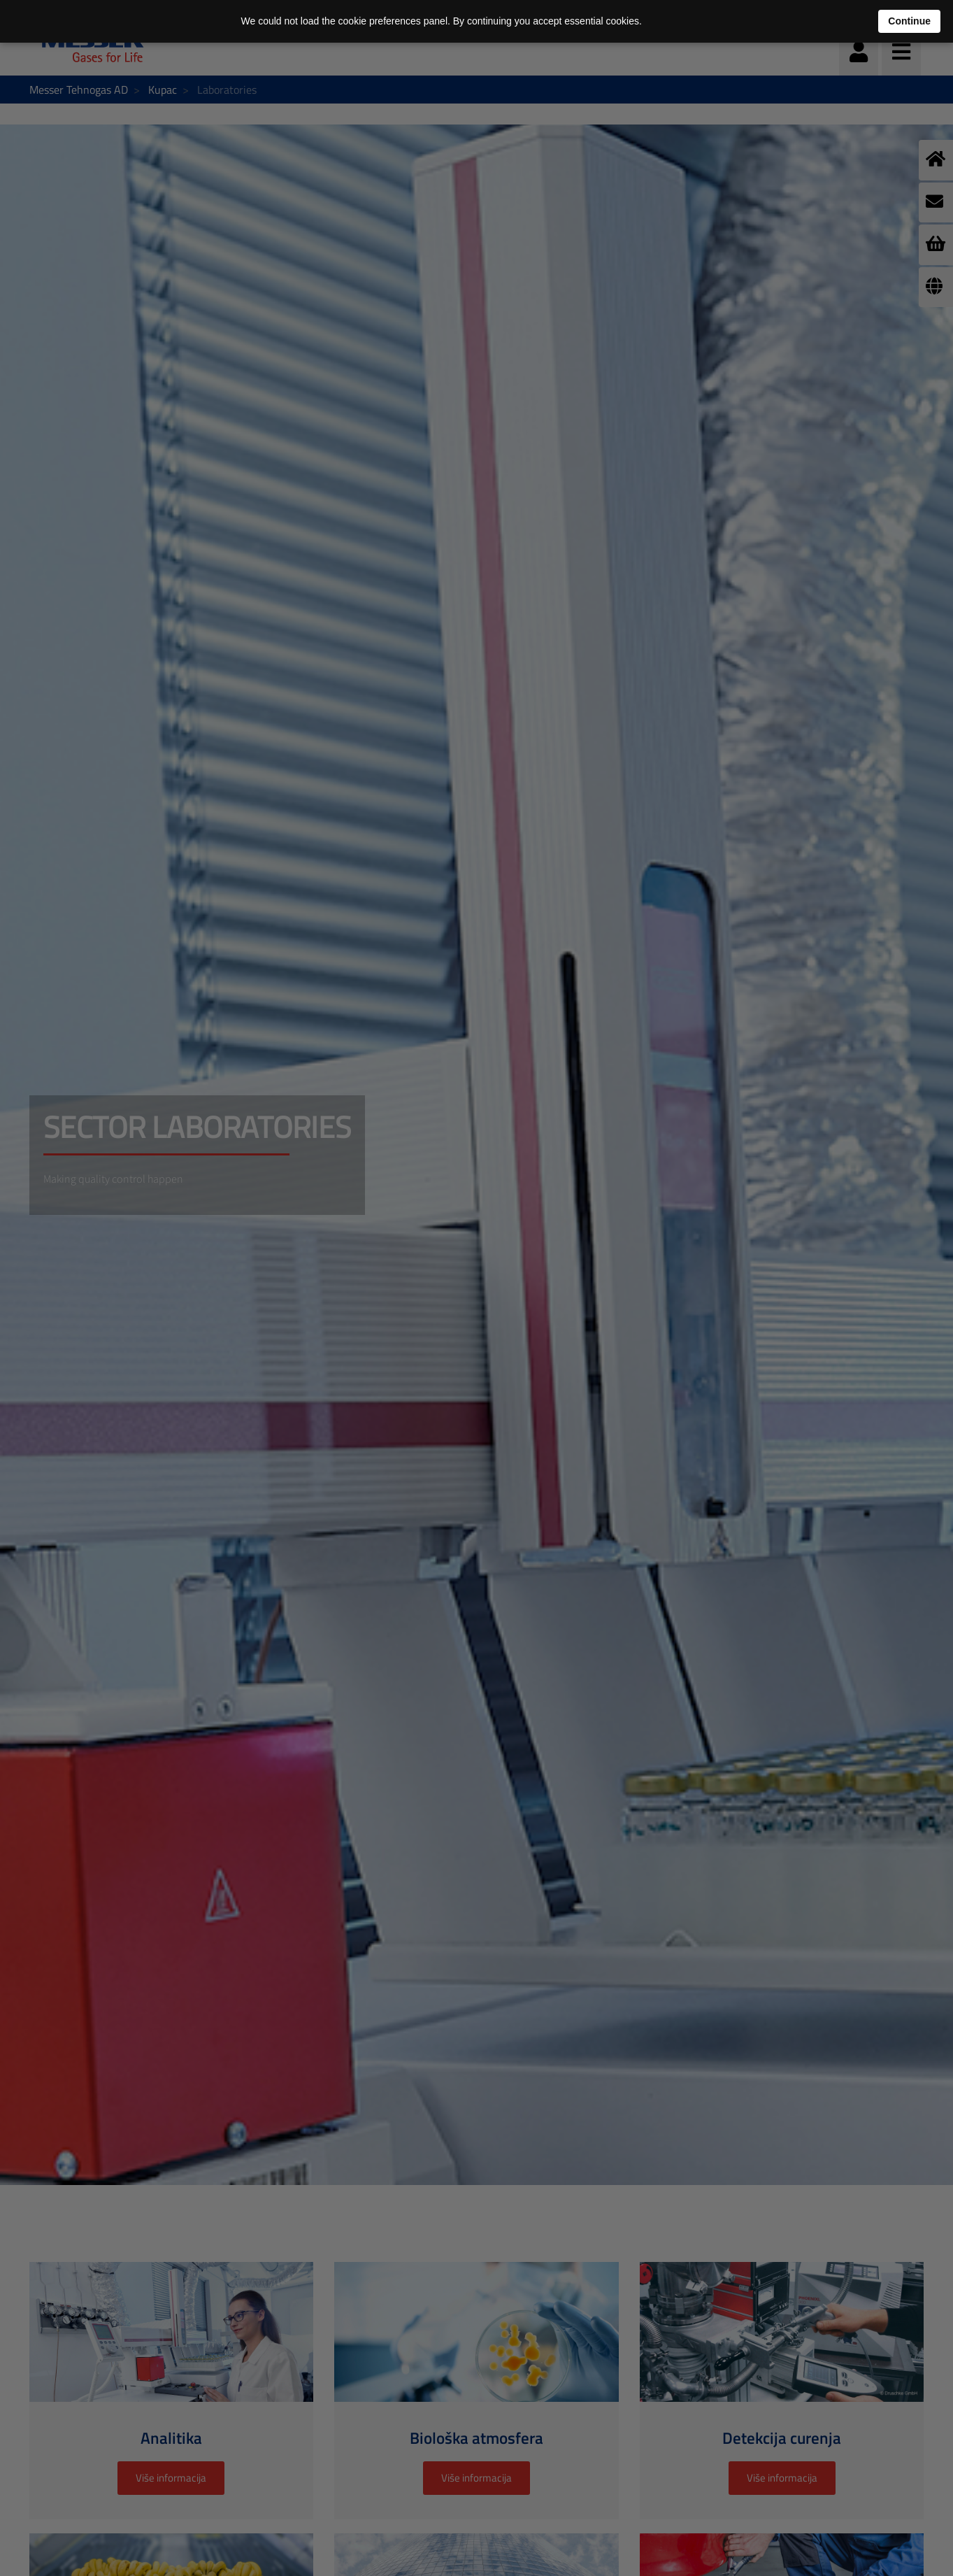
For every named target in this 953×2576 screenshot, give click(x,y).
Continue (909, 21)
